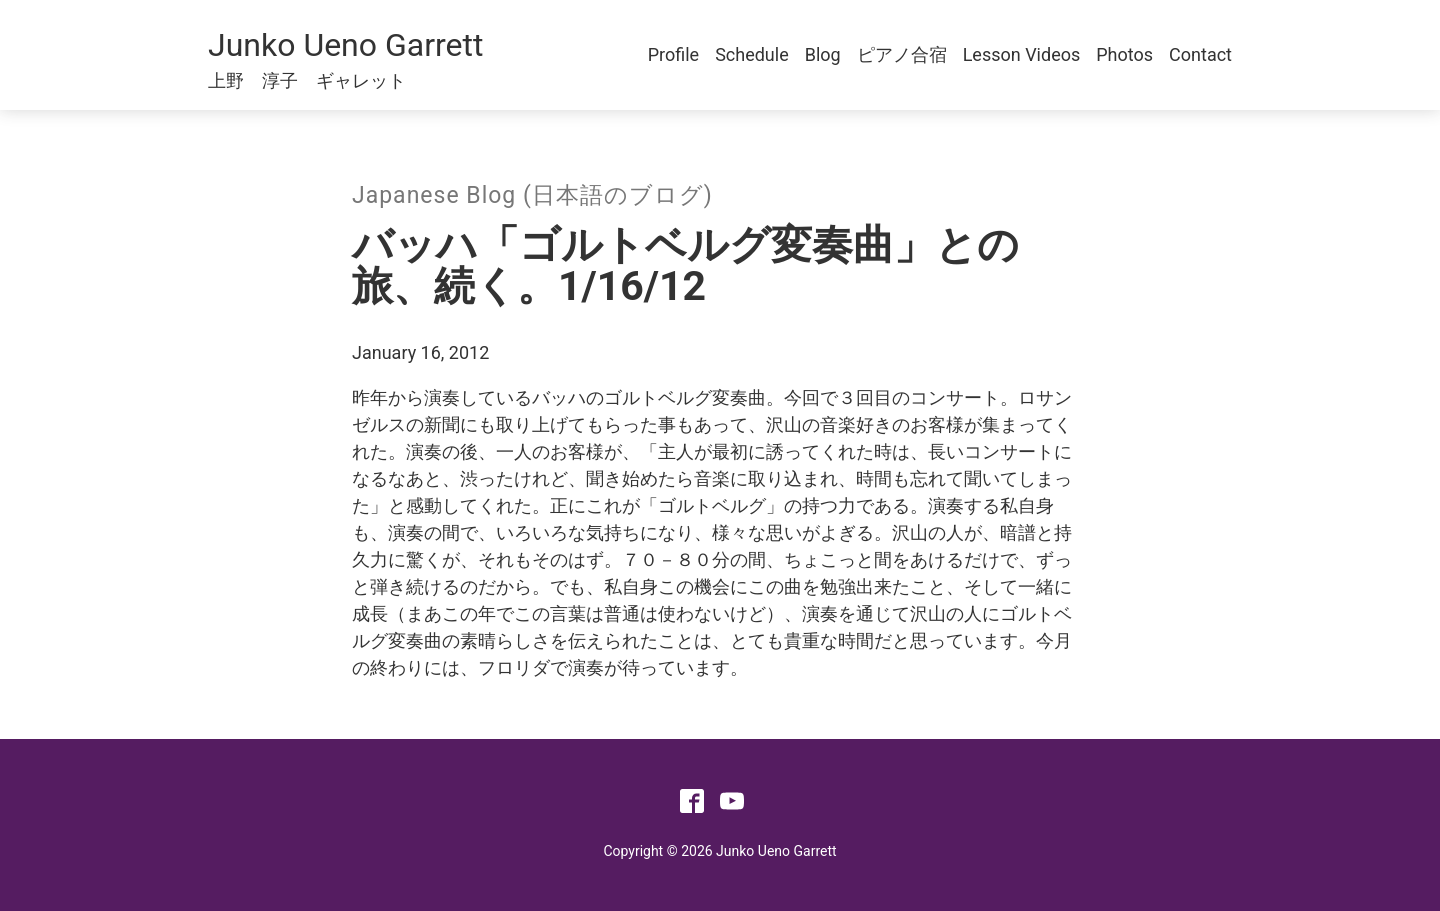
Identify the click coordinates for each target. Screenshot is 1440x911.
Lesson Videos (1022, 54)
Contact (1200, 54)
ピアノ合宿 (902, 54)
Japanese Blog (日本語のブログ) (532, 195)
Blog (823, 54)
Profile (673, 54)
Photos (1124, 54)
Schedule (752, 54)
